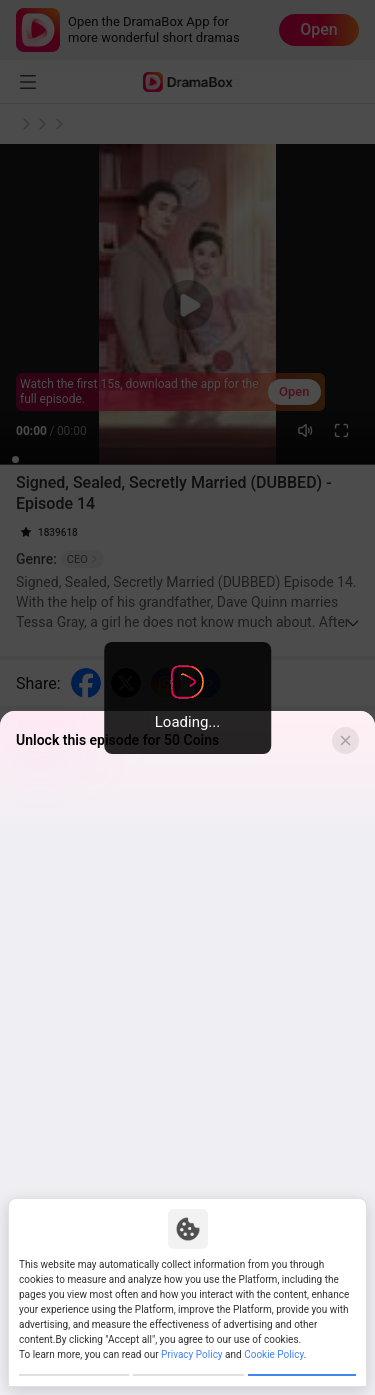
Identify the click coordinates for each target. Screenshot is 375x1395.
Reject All (188, 1364)
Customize (74, 1364)
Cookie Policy (273, 1333)
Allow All (301, 1364)
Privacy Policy (192, 1333)
